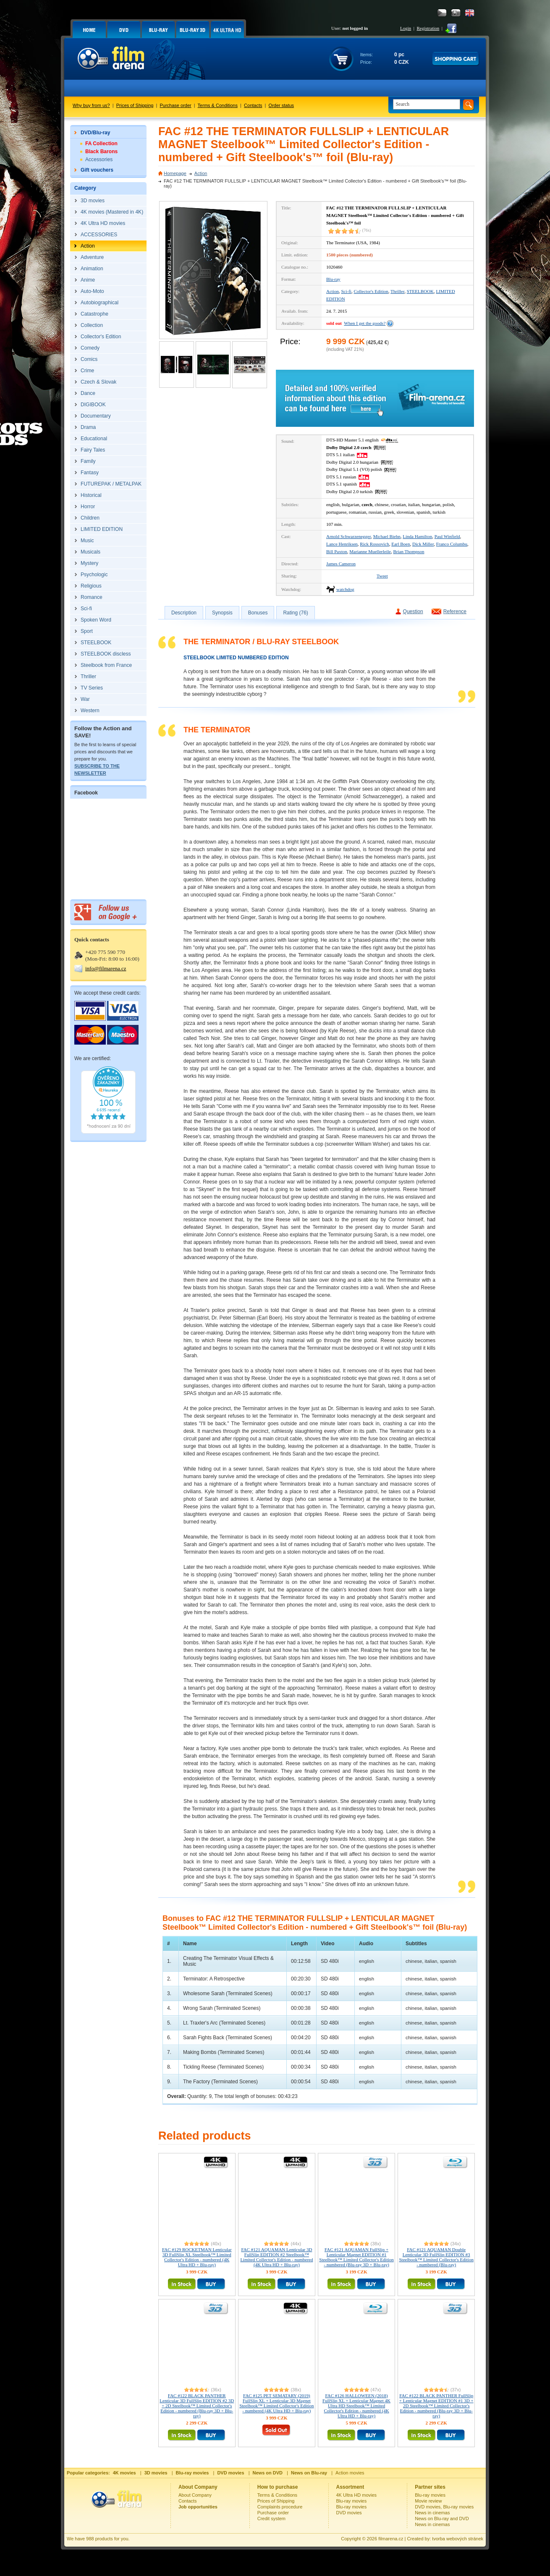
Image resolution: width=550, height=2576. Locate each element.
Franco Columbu (451, 543)
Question (413, 611)
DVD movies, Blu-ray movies (444, 2506)
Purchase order (175, 105)
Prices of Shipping (135, 105)
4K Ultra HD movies (356, 2495)
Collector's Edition (371, 291)
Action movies (349, 2472)
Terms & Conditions (218, 105)
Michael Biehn (387, 536)
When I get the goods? (364, 323)
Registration (427, 28)
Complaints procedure (280, 2506)
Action (200, 173)
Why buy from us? (91, 105)
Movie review (428, 2500)
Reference (454, 611)
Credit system (271, 2518)
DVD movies (349, 2512)
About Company (195, 2495)
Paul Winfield (447, 536)
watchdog (345, 589)
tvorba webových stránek (457, 2538)
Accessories (99, 159)
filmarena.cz (390, 2538)
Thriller (397, 291)
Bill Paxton (336, 551)
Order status (281, 105)
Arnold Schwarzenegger (348, 536)
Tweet (382, 575)
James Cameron (341, 563)
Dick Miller (423, 543)
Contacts (253, 105)
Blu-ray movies (351, 2500)
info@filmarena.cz (105, 968)
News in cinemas (432, 2512)
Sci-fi (346, 291)
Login (405, 28)
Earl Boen (400, 543)
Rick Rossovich (374, 543)
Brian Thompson (408, 551)
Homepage (175, 173)
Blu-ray (333, 279)
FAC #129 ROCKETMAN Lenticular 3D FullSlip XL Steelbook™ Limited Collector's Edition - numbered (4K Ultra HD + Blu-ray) (197, 2257)
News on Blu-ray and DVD (442, 2518)
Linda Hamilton (417, 536)
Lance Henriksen (342, 543)
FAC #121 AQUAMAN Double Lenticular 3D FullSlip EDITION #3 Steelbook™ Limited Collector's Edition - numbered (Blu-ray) (436, 2257)
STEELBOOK (420, 291)
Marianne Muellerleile (370, 551)
